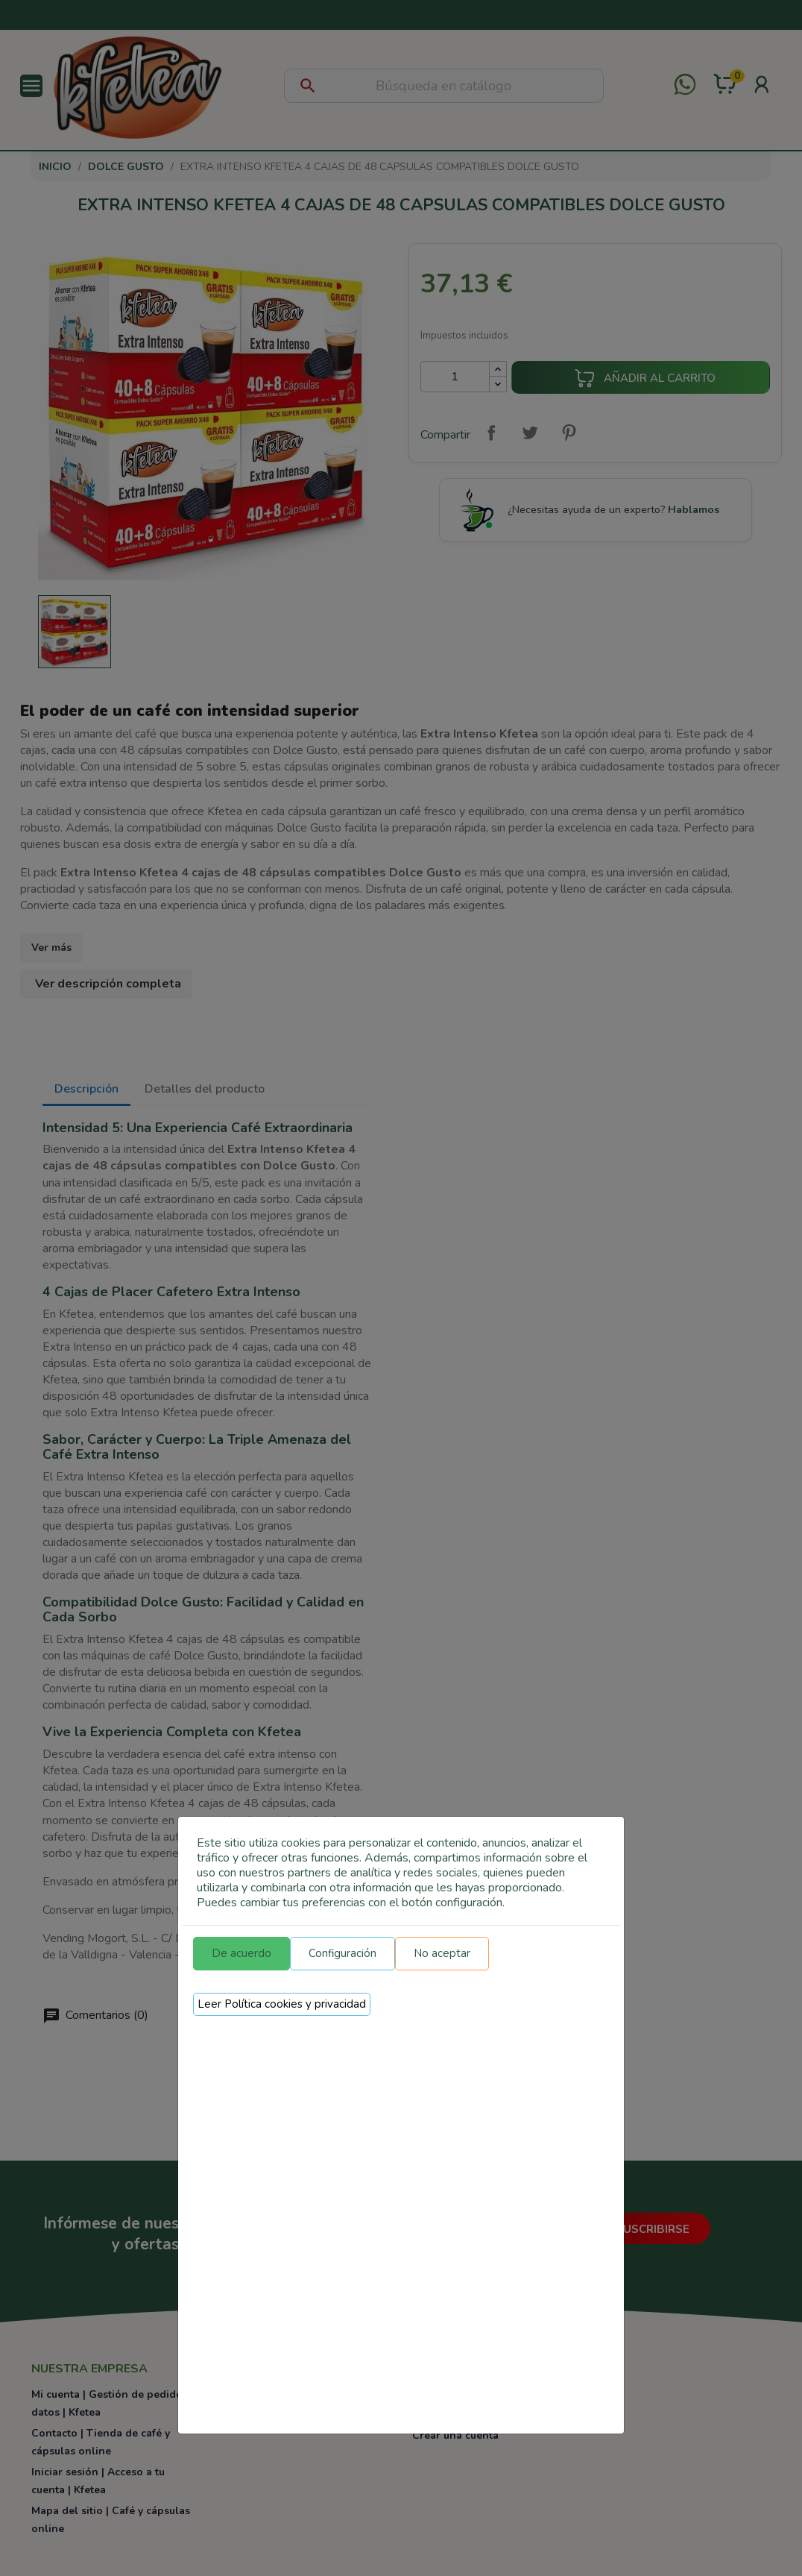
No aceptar (442, 1953)
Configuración (342, 1953)
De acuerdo (241, 1953)
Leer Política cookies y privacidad (282, 2004)
